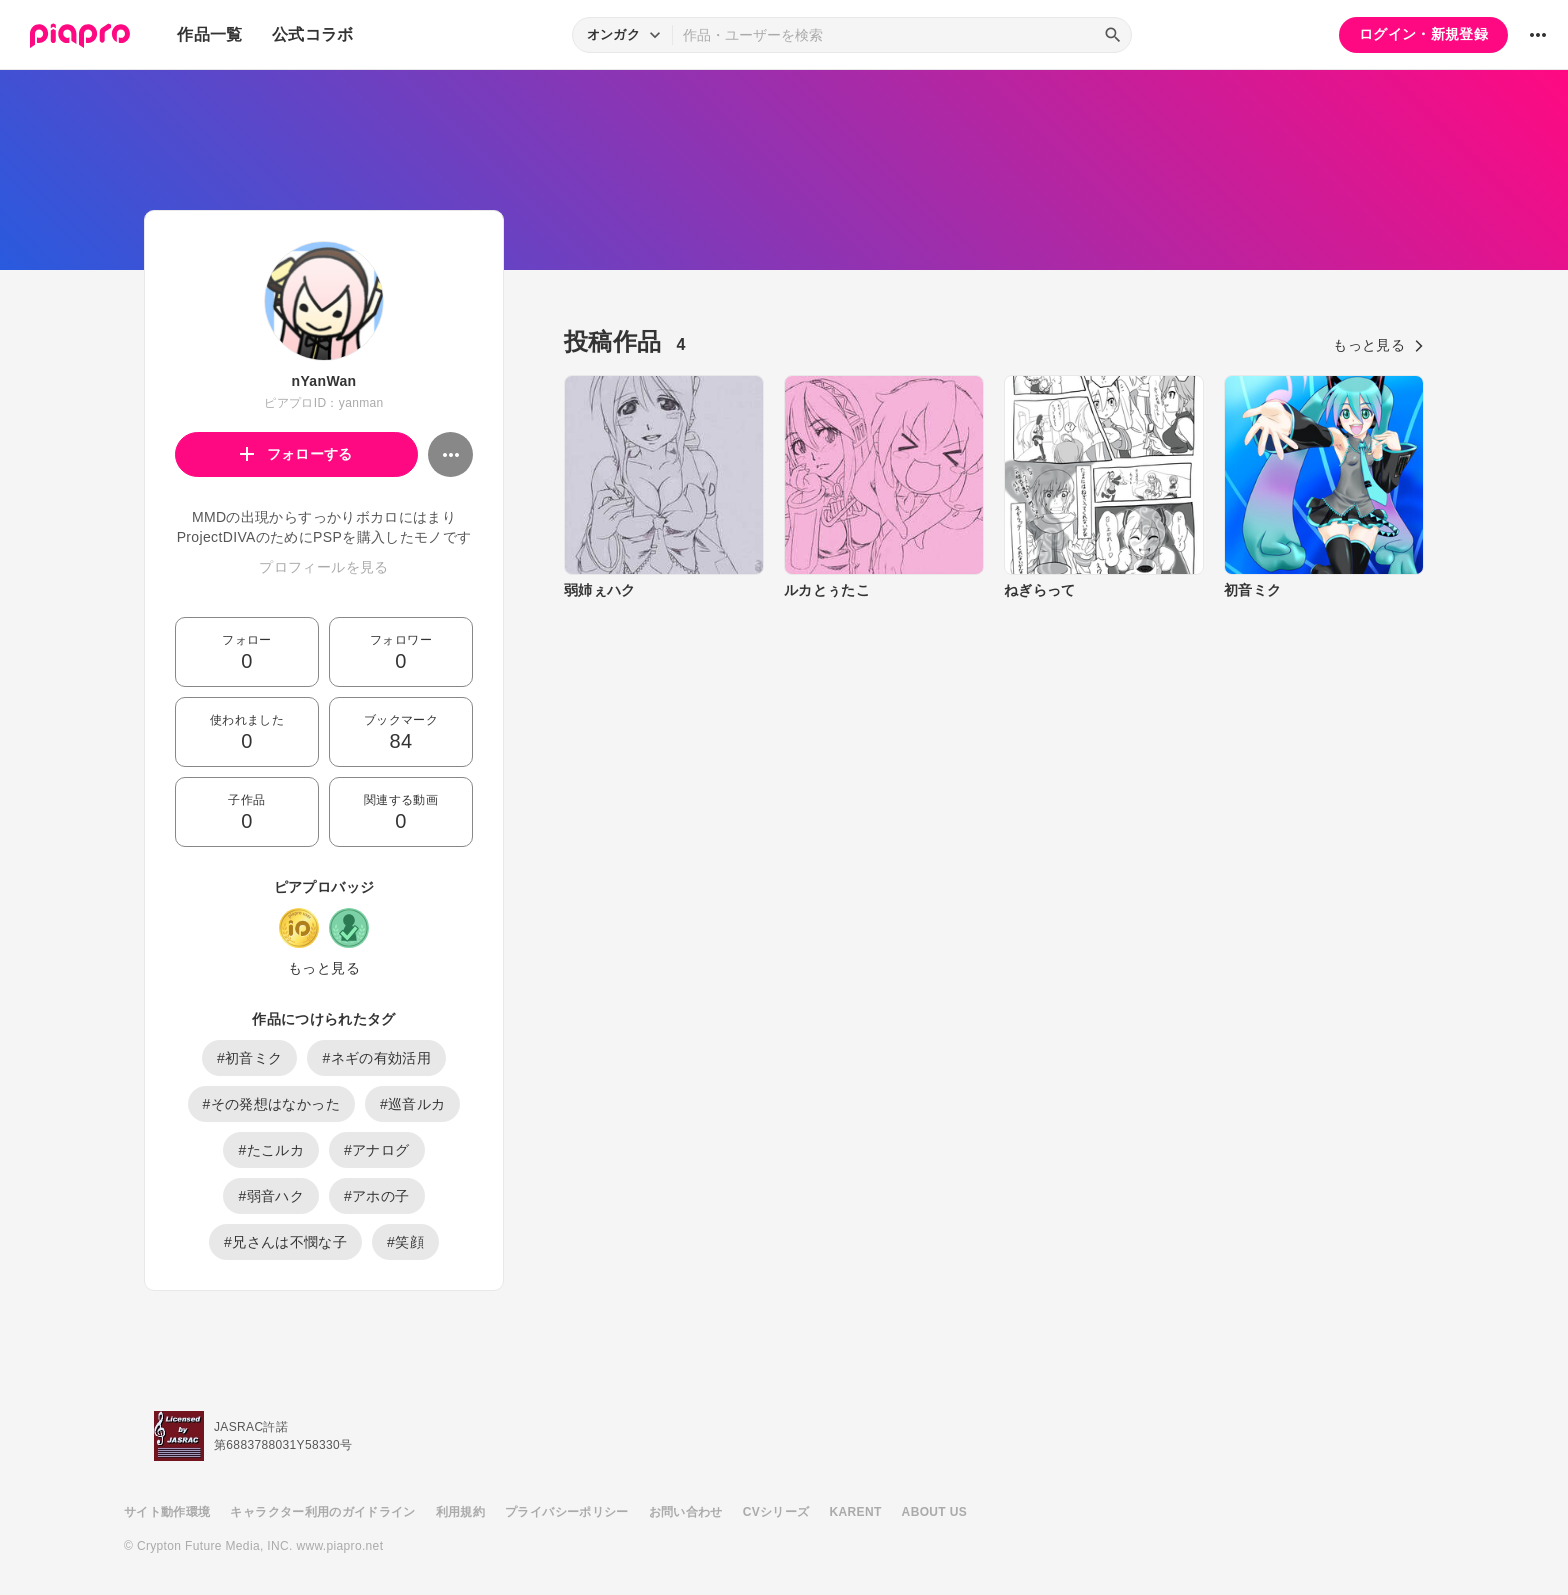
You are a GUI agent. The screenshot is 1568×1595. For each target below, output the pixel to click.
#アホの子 (377, 1196)
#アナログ (377, 1150)
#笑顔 (405, 1242)
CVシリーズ (776, 1512)
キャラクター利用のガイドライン (322, 1512)
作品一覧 (209, 34)
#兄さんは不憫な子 (285, 1242)
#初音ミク (250, 1058)
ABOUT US (934, 1512)
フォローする (296, 454)
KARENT (856, 1512)
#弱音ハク (271, 1196)
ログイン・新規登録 (1423, 34)
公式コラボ (313, 34)
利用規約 (460, 1512)
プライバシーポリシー (567, 1512)
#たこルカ (271, 1150)
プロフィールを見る (323, 567)
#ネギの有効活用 (376, 1058)
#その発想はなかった (271, 1104)
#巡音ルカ (413, 1104)
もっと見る (324, 968)
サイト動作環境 (167, 1512)
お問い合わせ (686, 1512)
